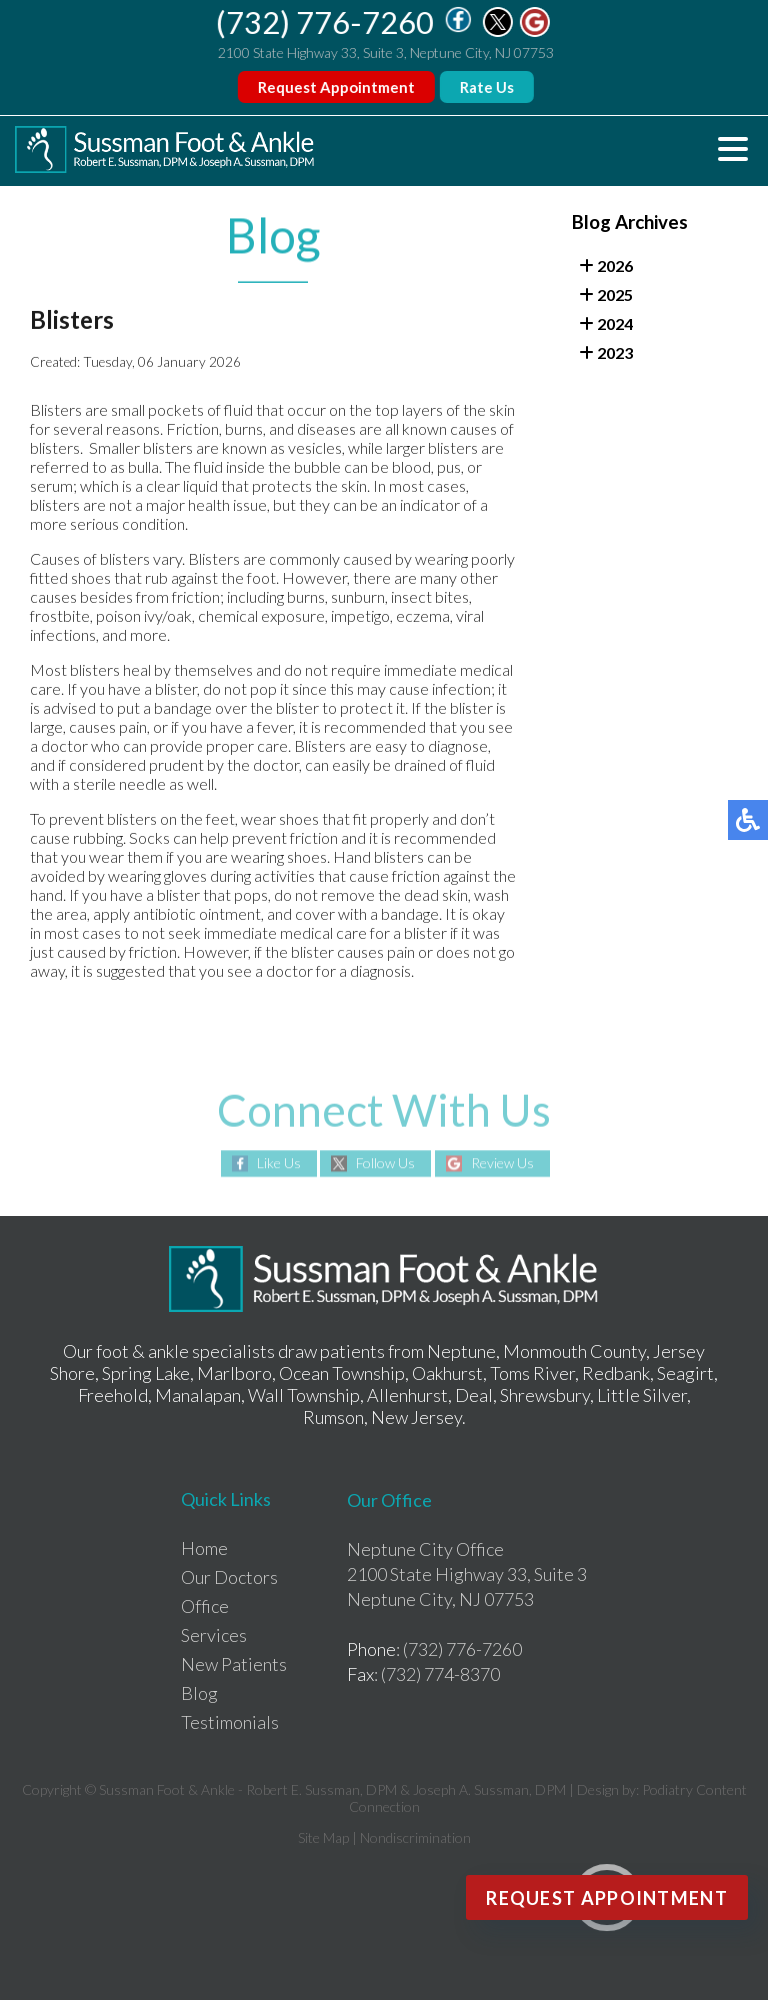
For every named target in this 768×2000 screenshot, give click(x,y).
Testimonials (230, 1722)
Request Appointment (337, 87)
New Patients (234, 1664)
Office (205, 1606)
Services (214, 1635)
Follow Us (385, 1162)
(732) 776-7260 (327, 22)
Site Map (323, 1837)
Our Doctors (229, 1577)
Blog (199, 1693)
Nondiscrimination (415, 1837)
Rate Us (488, 87)
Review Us (502, 1162)
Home (204, 1548)
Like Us (279, 1162)
